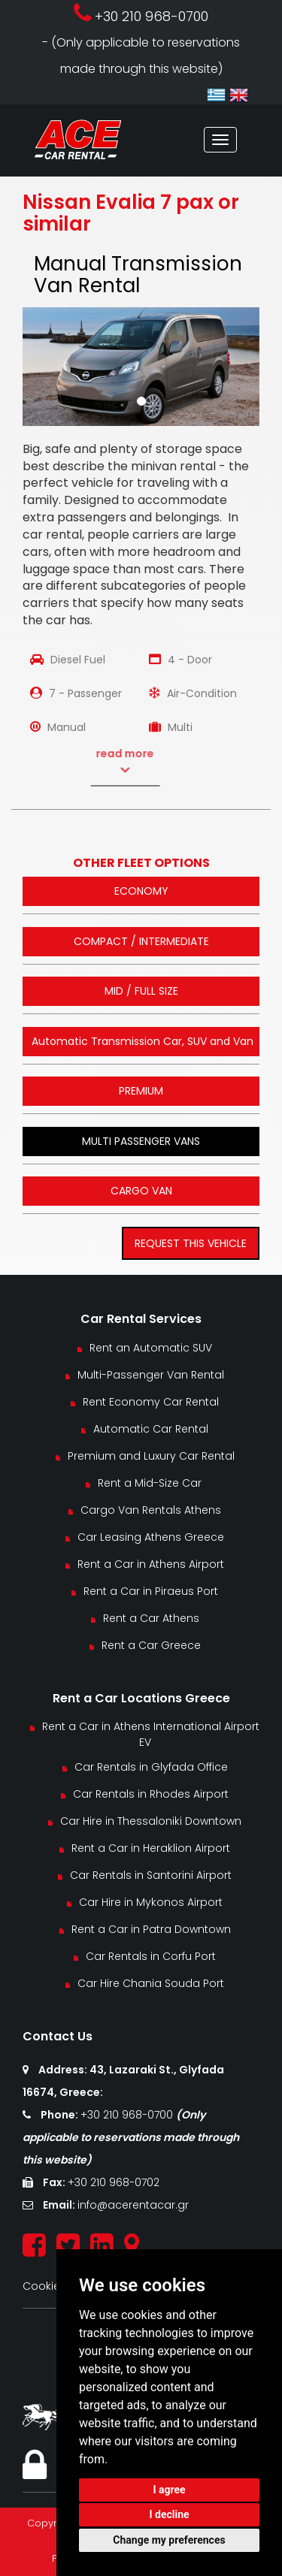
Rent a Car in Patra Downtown (151, 1929)
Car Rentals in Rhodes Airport (151, 1793)
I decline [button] (169, 2514)
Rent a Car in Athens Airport (150, 1564)
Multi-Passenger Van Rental (150, 1374)
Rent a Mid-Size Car (151, 1482)
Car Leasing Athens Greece (150, 1537)
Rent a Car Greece (151, 1645)
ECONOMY (141, 890)
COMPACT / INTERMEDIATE (141, 941)
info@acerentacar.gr (133, 2204)
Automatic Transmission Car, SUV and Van (142, 1041)
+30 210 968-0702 (113, 2182)
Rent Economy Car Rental (151, 1401)
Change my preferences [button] (169, 2540)
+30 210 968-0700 (128, 2114)
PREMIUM (141, 1090)
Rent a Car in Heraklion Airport (150, 1848)
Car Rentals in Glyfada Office (151, 1766)
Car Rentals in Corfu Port (151, 1956)
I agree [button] (169, 2490)
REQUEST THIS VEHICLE (191, 1243)
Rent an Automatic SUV (150, 1347)
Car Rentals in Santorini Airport (151, 1875)
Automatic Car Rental (150, 1428)
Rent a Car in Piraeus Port (150, 1591)
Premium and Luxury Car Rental (151, 1455)
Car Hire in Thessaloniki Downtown (150, 1821)
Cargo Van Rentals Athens (150, 1510)
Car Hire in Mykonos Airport (151, 1902)
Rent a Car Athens (151, 1618)
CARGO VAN (141, 1190)
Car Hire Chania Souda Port (150, 1983)
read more (99, 762)
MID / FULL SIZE (141, 990)
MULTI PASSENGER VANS (141, 1141)
